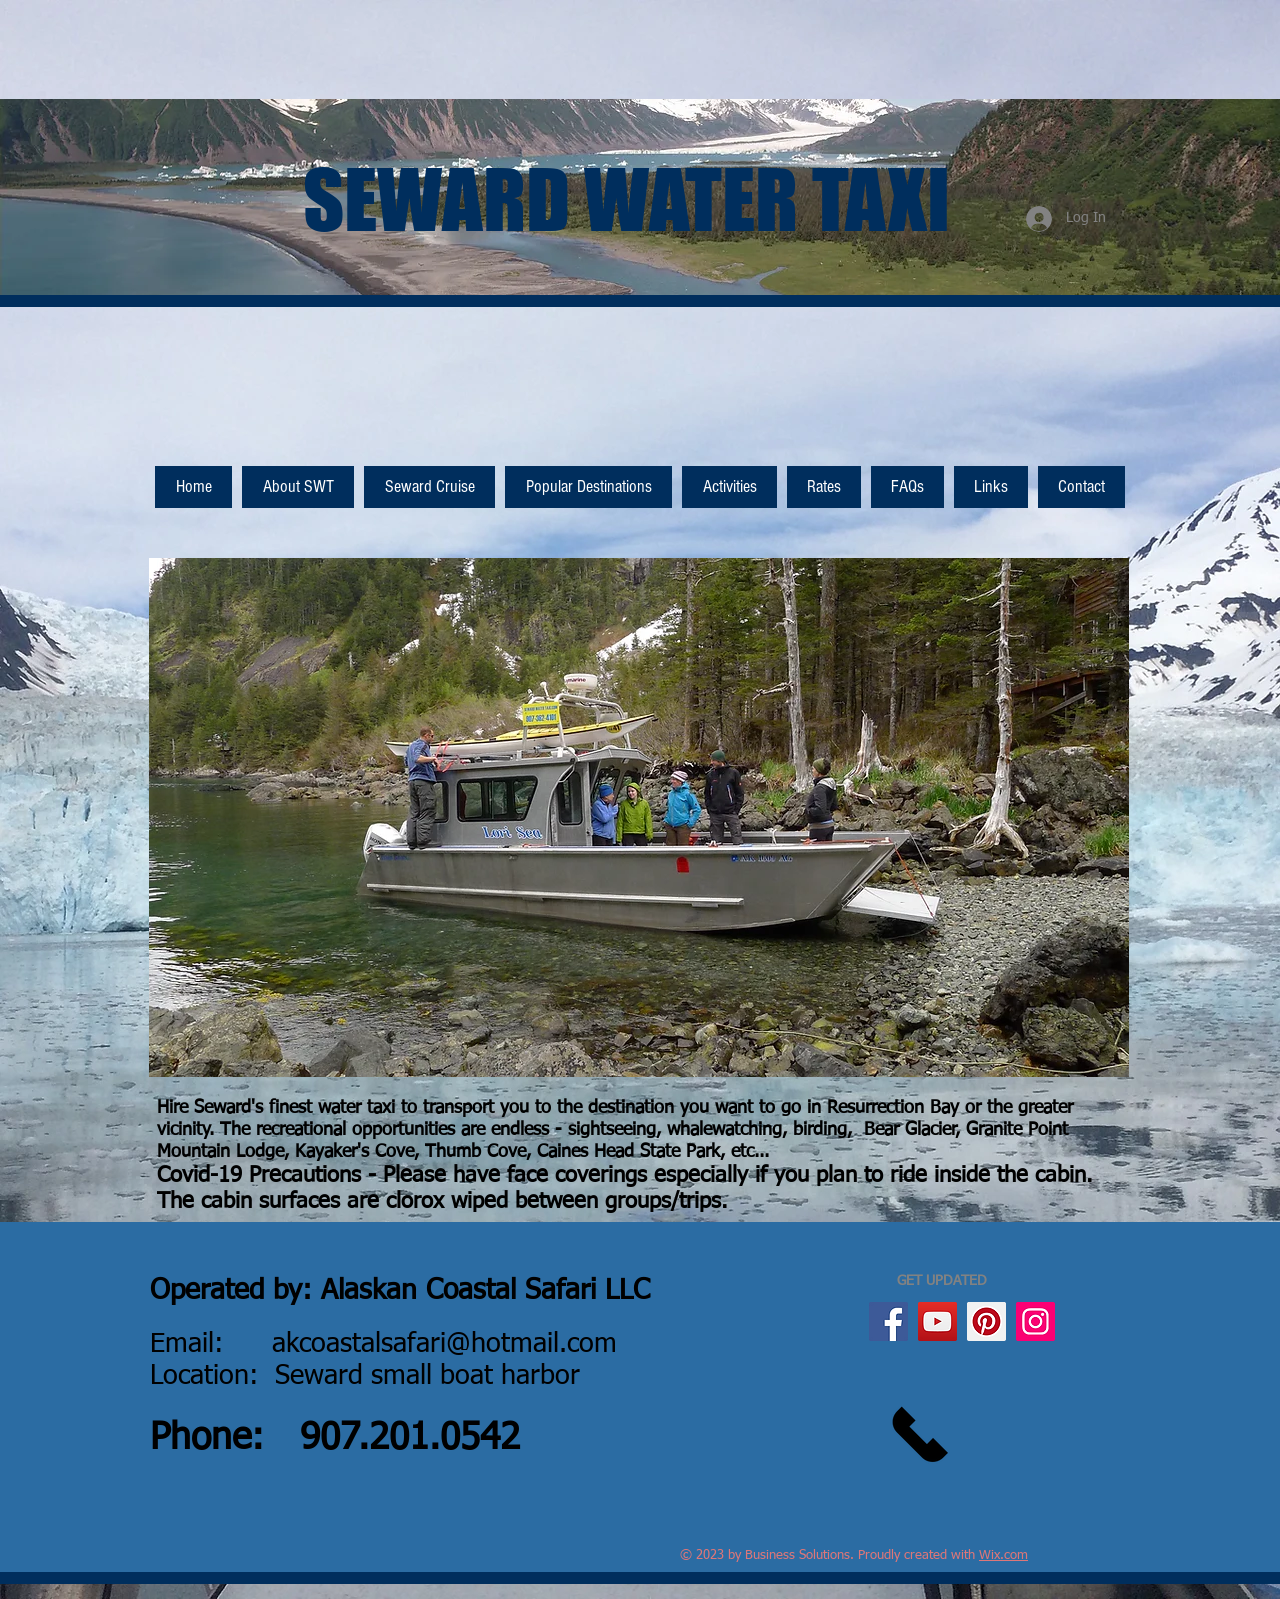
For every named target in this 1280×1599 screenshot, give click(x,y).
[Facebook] (888, 1321)
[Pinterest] (986, 1321)
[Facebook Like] (1086, 421)
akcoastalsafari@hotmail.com (444, 1344)
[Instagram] (1035, 1321)
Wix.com (1003, 1555)
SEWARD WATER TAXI (626, 199)
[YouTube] (937, 1321)
